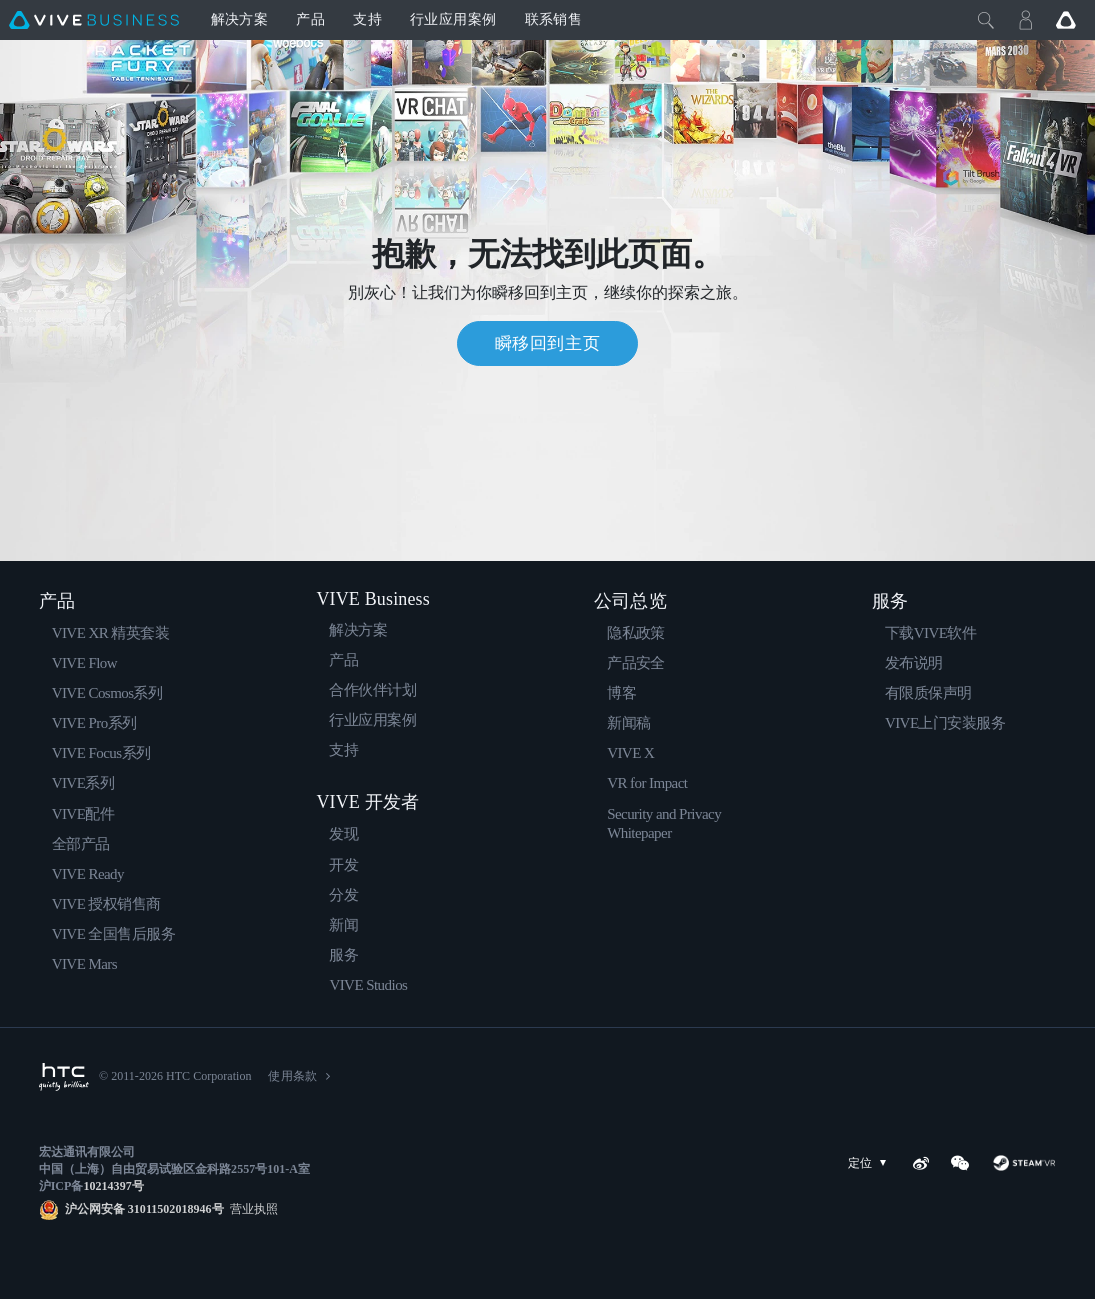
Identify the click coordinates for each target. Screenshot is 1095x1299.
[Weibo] (921, 1163)
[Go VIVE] (1066, 20)
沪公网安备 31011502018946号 (144, 1209)
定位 (871, 1163)
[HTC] (64, 1077)
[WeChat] (960, 1163)
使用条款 (292, 1076)
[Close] (986, 20)
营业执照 (251, 1209)
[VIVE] (94, 20)
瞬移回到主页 (548, 343)
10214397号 (113, 1186)
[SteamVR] (1023, 1163)
